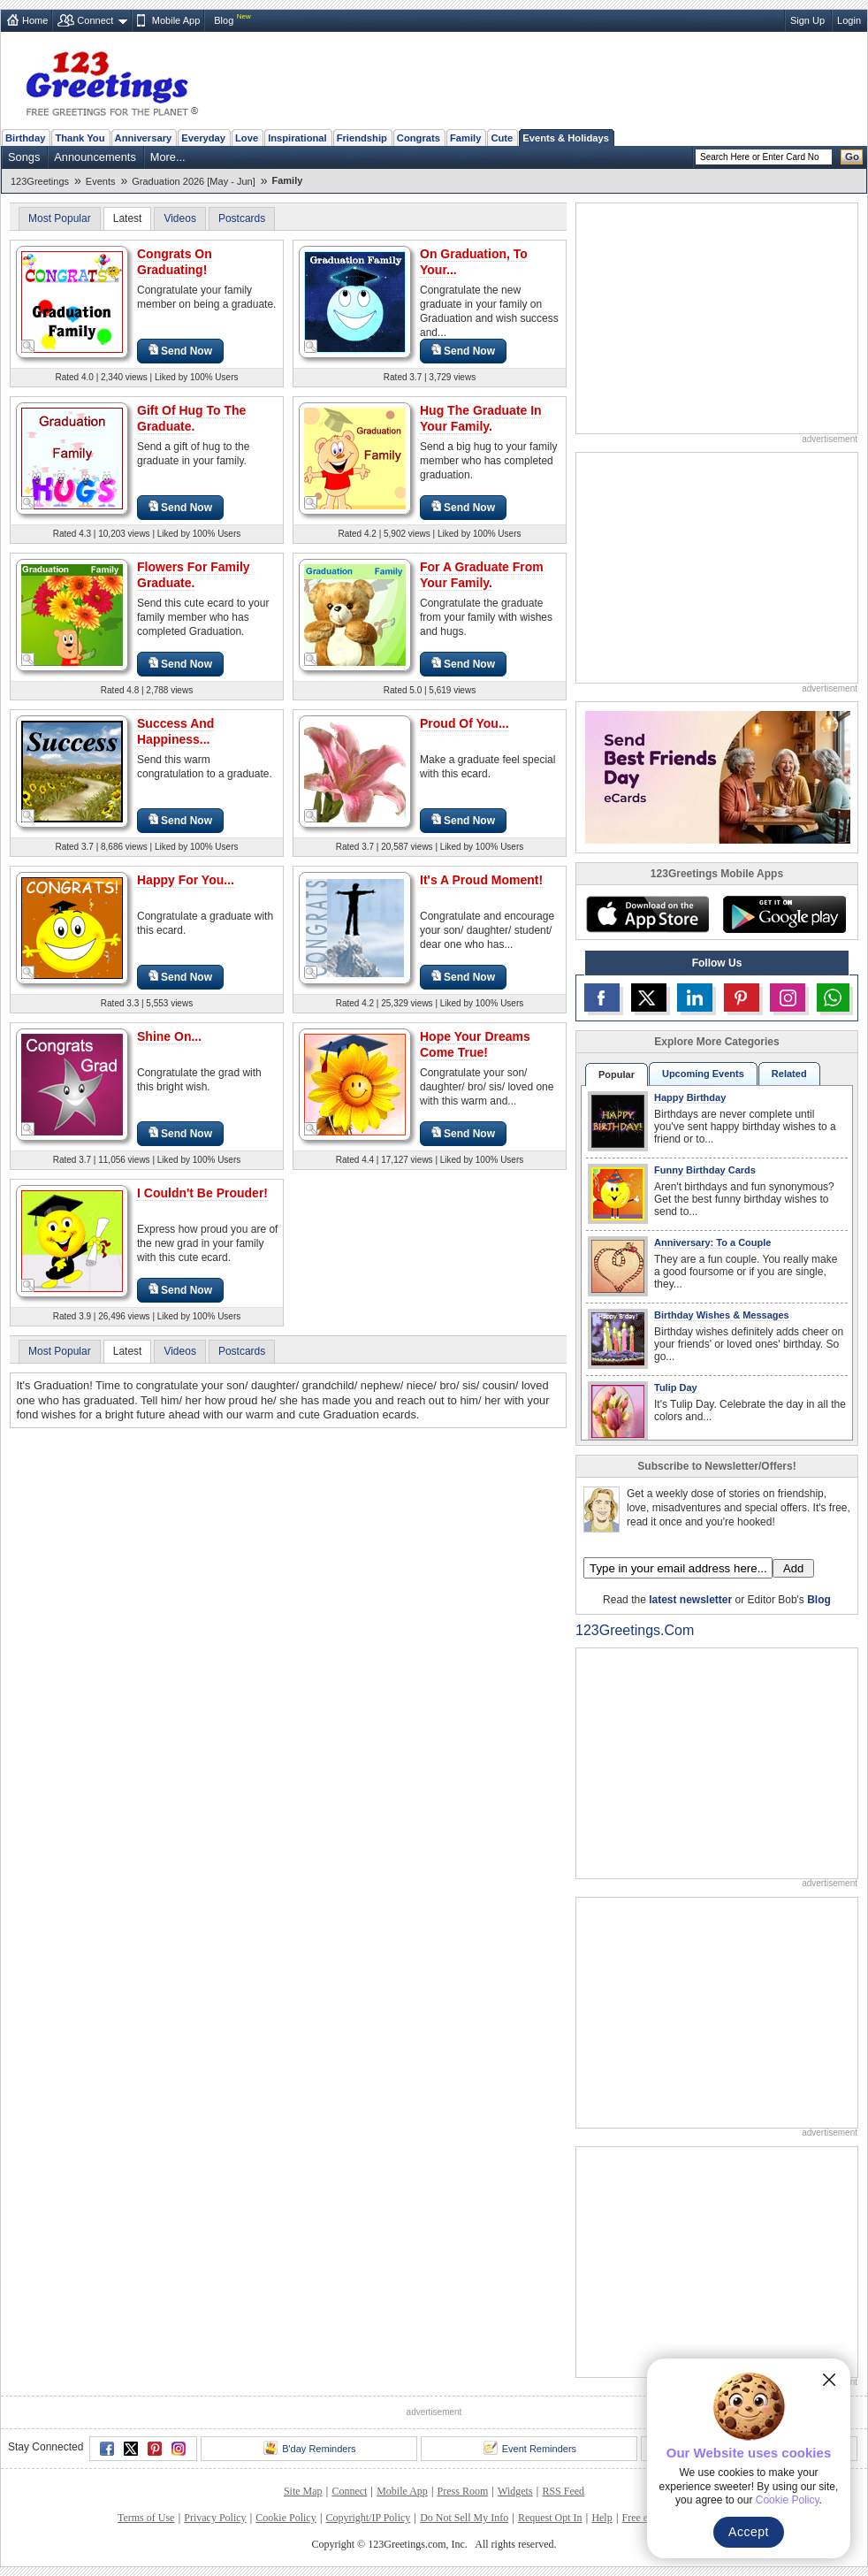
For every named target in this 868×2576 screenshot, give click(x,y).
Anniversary (143, 138)
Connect (95, 20)
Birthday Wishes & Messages (721, 1315)
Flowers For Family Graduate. (193, 575)
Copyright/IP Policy (367, 2517)
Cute (502, 138)
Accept (748, 2532)
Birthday (25, 138)
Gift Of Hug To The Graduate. (191, 418)
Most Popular (59, 218)
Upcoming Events (703, 1073)
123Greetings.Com (634, 1630)
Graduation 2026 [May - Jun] (193, 181)
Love (246, 138)
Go (852, 156)
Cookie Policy (285, 2517)
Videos (179, 218)
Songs (24, 157)
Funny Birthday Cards (705, 1170)
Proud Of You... (464, 723)
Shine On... (169, 1036)
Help (601, 2517)
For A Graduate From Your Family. (482, 575)
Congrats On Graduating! (174, 262)
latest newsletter (690, 1600)
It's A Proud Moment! (481, 880)
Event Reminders (529, 2448)
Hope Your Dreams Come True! (475, 1044)
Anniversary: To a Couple (712, 1242)
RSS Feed (563, 2491)
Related (789, 1073)
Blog (223, 20)
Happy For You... (185, 880)
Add (793, 1568)
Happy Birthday (690, 1097)
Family (465, 138)
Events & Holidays (565, 138)
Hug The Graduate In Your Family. (481, 418)
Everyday (203, 138)
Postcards (241, 218)
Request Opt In (550, 2517)
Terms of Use (146, 2517)
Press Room (463, 2491)
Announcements (94, 157)
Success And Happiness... (175, 731)
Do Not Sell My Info (464, 2517)
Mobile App (176, 20)
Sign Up (807, 20)
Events (101, 181)
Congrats (418, 138)
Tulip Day (675, 1387)
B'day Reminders (309, 2448)
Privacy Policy (215, 2517)
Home (35, 20)
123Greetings (40, 181)
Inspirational (297, 138)
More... (168, 157)
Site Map (303, 2491)
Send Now (180, 350)
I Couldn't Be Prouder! (202, 1193)
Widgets (515, 2491)
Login (849, 20)
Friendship (362, 138)
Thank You (79, 138)
